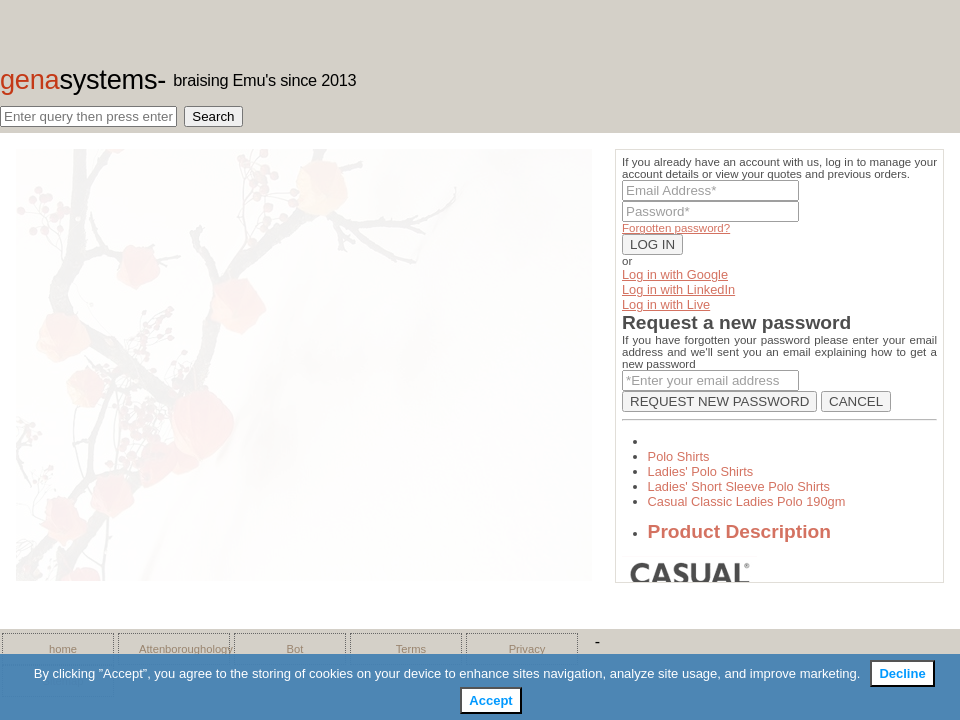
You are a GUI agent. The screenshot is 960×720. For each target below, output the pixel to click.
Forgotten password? (676, 228)
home (63, 649)
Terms (411, 649)
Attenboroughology (179, 649)
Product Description (739, 531)
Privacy (527, 649)
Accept (490, 700)
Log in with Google (675, 274)
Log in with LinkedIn (678, 289)
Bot (295, 649)
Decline (902, 673)
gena (78, 79)
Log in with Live (666, 304)
